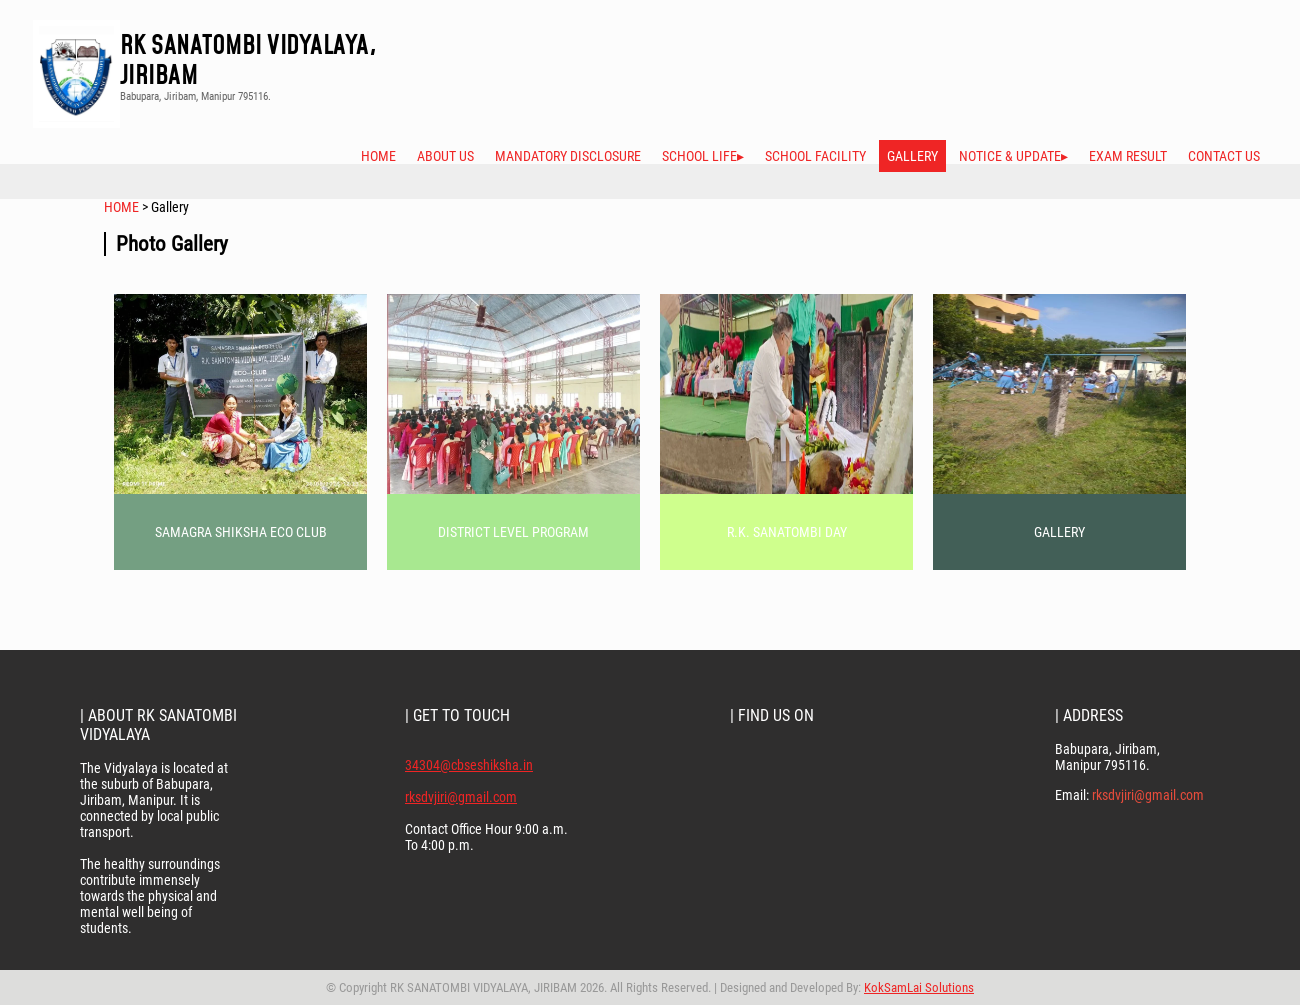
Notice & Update (1010, 156)
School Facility (815, 156)
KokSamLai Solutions (919, 987)
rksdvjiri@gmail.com (461, 797)
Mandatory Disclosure (568, 156)
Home (378, 156)
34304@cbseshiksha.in (469, 765)
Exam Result (1128, 156)
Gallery (912, 156)
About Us (445, 156)
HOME (123, 207)
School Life (699, 156)
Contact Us (1224, 156)
